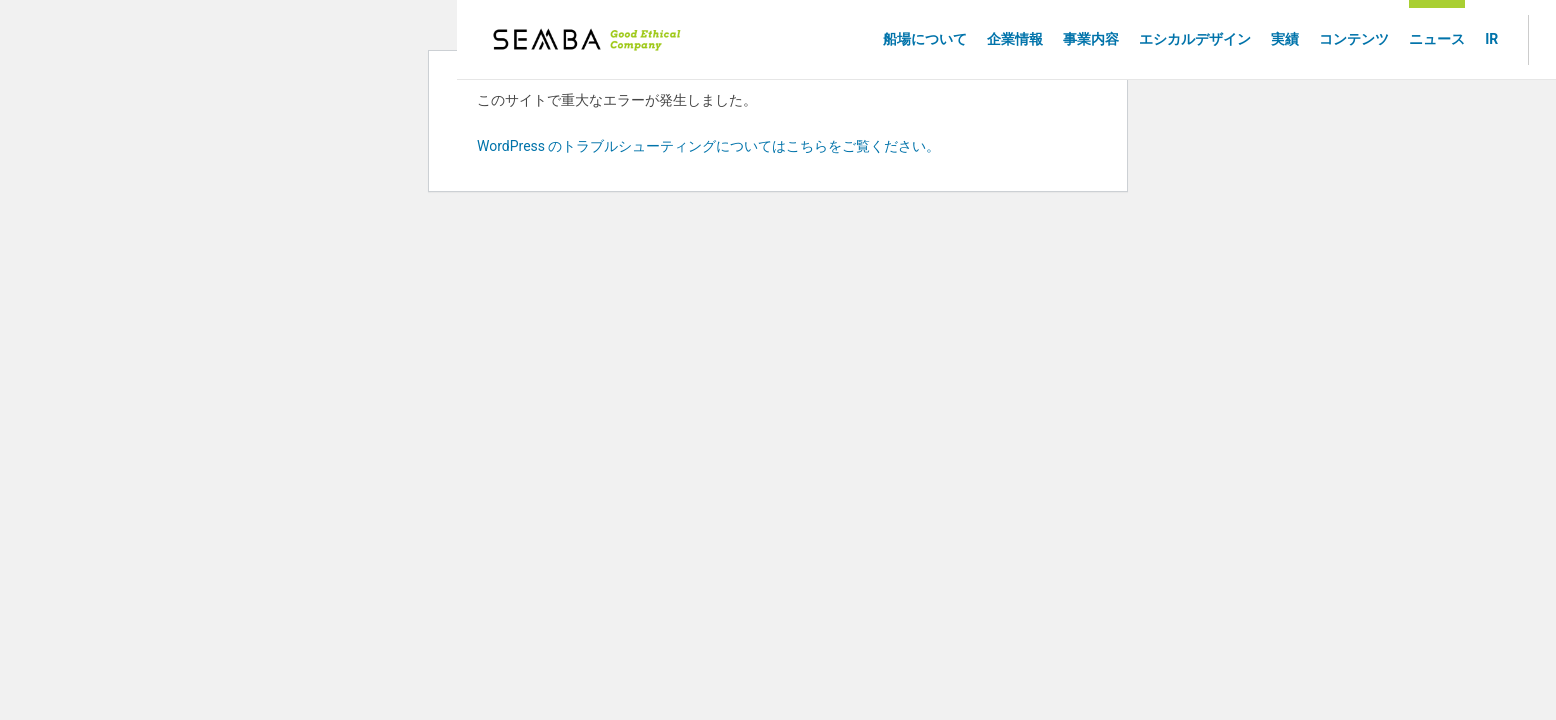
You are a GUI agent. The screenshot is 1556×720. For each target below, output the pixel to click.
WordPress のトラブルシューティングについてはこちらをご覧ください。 (709, 146)
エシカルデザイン (1195, 39)
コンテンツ (1354, 39)
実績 (1285, 39)
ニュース (1437, 39)
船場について (925, 39)
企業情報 (1015, 39)
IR (1491, 39)
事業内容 (1091, 39)
